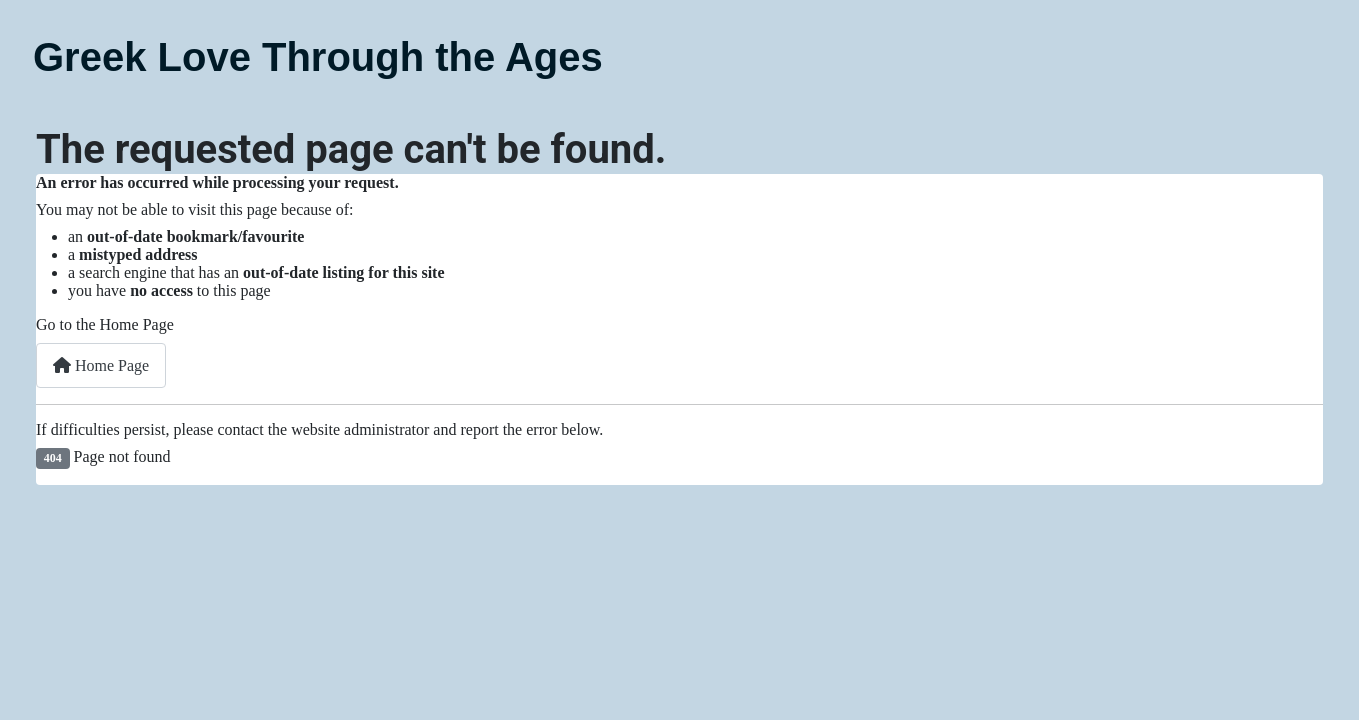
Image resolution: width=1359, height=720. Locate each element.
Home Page (101, 365)
